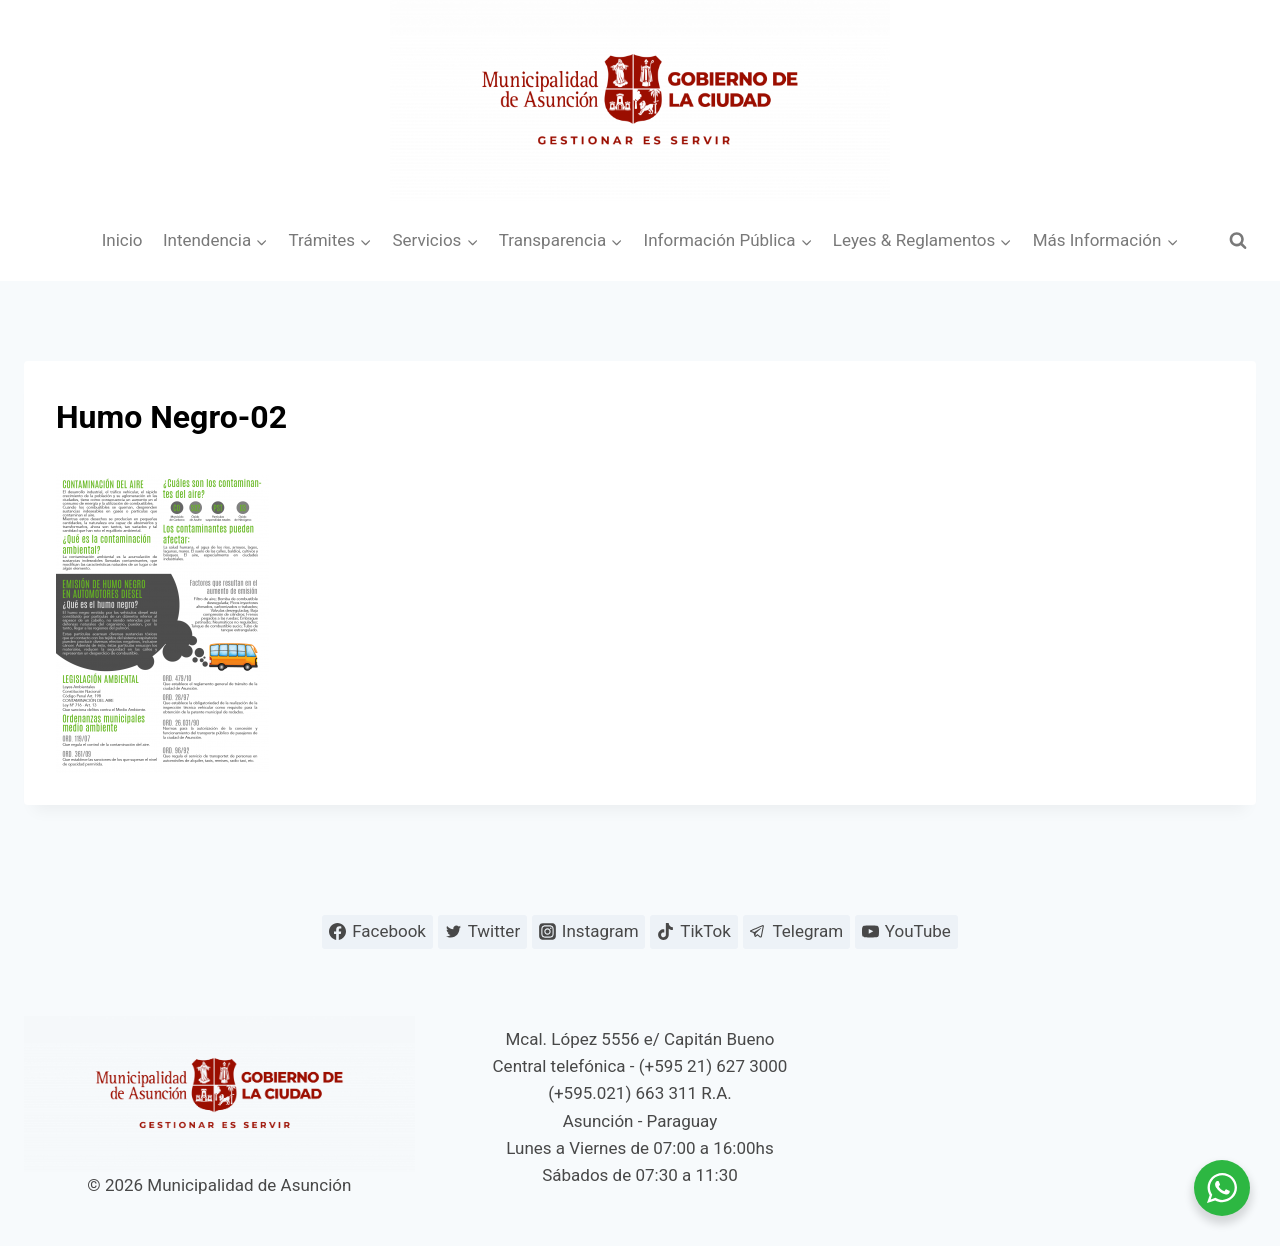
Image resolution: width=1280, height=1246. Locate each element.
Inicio (122, 240)
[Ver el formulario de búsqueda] (1238, 241)
